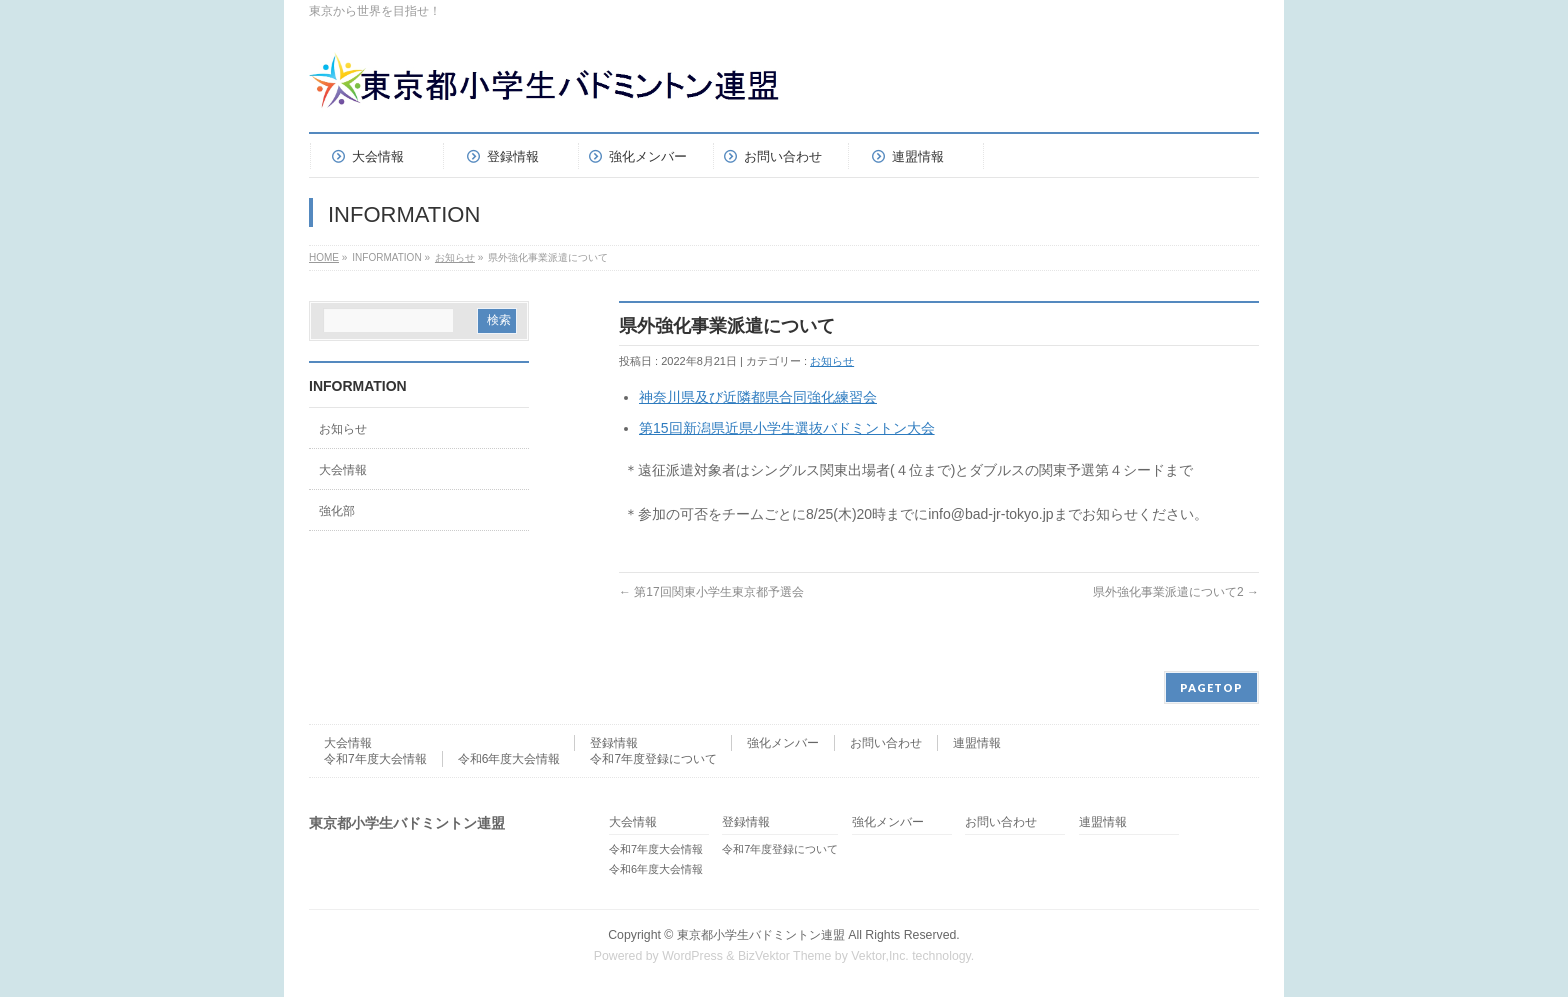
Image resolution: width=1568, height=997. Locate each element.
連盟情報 (977, 743)
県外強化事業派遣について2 (1176, 592)
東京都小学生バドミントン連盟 (761, 935)
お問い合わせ (886, 743)
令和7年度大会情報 (375, 759)
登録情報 (614, 743)
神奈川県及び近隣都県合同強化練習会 (758, 397)
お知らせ (455, 257)
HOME (324, 257)
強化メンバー (783, 743)
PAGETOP (1211, 687)
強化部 (337, 511)
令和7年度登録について (653, 759)
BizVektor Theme (785, 956)
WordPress (692, 956)
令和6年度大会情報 (509, 759)
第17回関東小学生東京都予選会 (711, 592)
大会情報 (343, 470)
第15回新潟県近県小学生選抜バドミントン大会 (787, 428)
